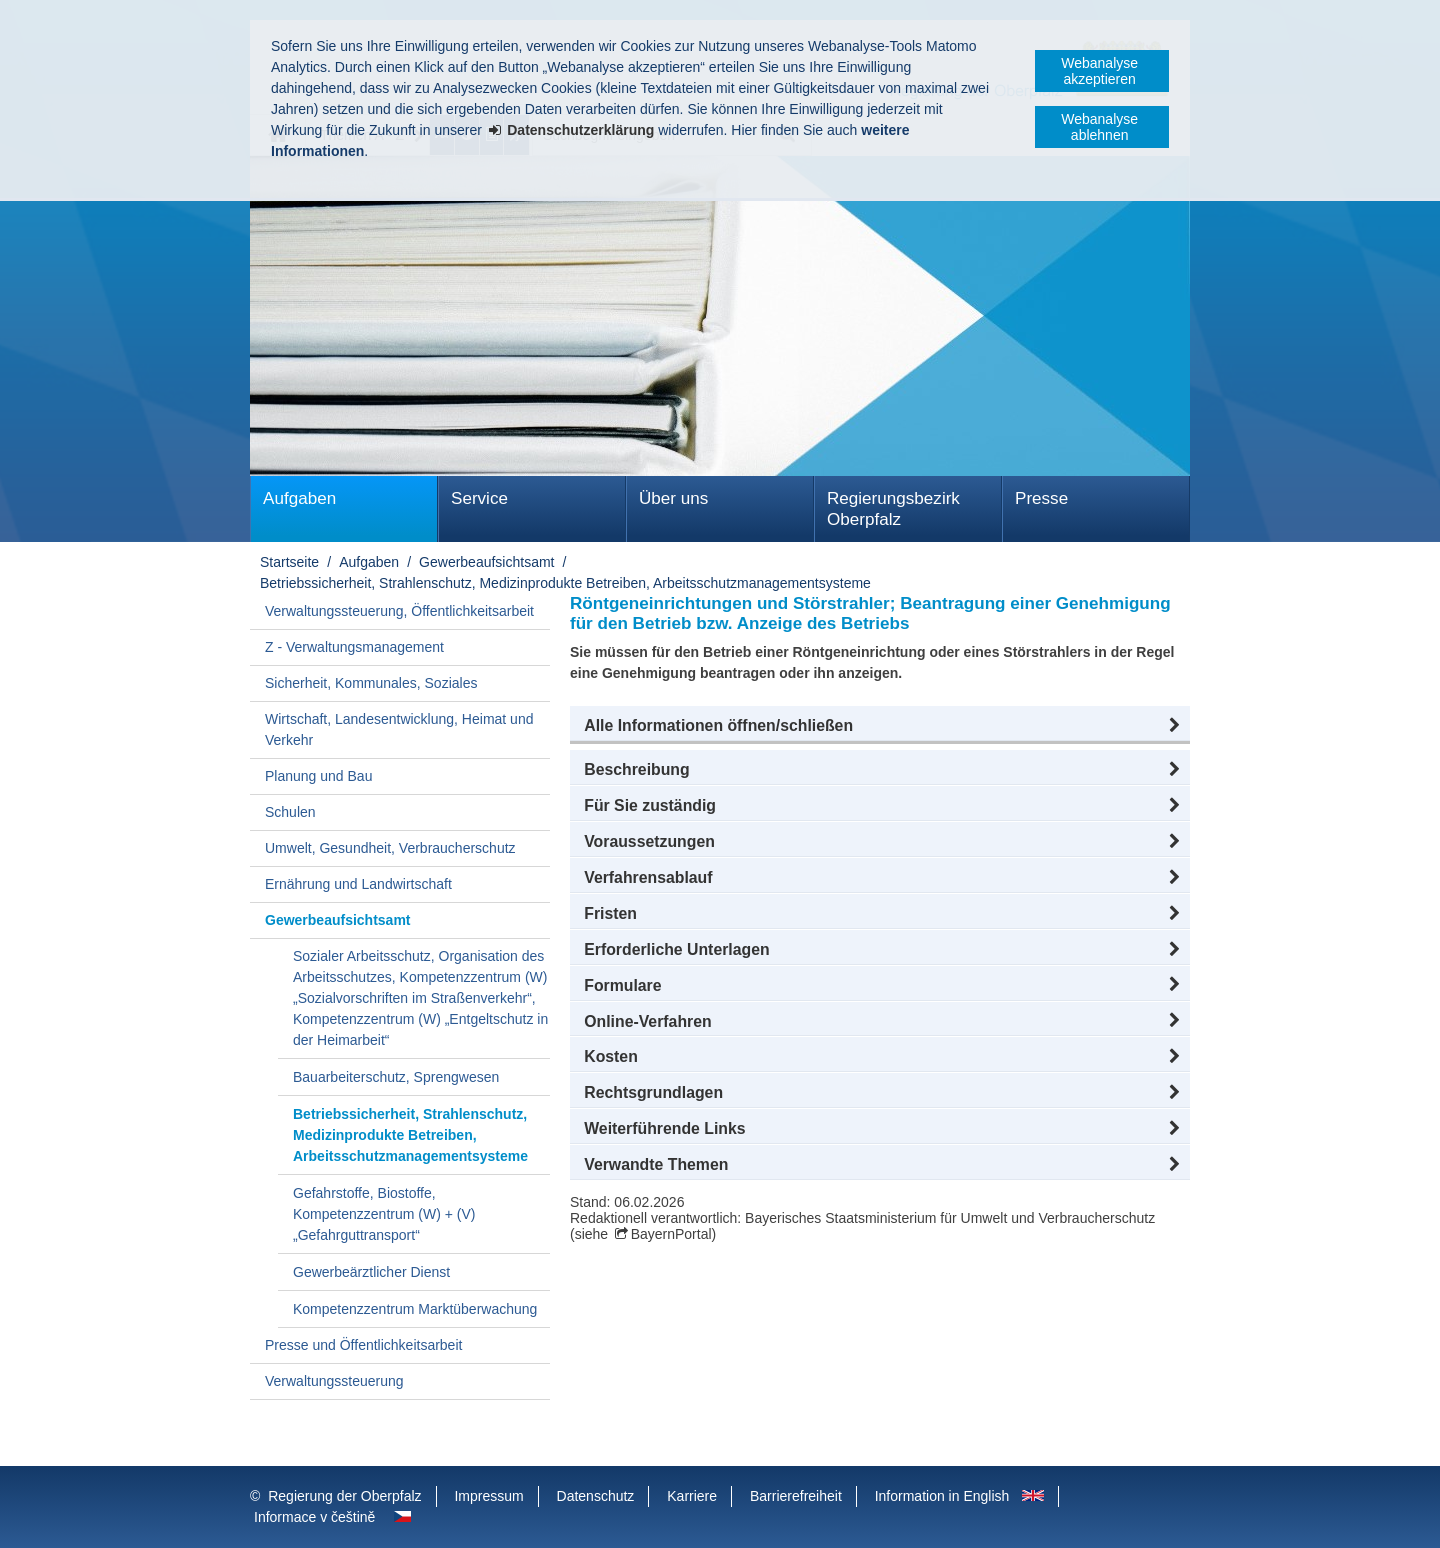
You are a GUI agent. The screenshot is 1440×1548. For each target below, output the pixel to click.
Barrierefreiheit (796, 1496)
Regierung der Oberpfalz (344, 1496)
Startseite (289, 562)
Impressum (488, 1496)
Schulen (290, 812)
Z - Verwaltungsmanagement (354, 647)
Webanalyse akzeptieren (1099, 71)
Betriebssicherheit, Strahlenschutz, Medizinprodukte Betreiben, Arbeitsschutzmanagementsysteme (565, 583)
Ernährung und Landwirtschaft (358, 884)
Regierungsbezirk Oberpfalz (893, 509)
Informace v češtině (314, 1517)
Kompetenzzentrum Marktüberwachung (415, 1309)
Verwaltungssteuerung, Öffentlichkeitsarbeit (399, 611)
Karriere (692, 1496)
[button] (880, 726)
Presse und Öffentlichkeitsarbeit (363, 1345)
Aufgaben (299, 498)
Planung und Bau (318, 776)
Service (479, 498)
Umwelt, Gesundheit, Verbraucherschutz (390, 848)
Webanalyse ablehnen (1099, 127)
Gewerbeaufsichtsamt (486, 562)
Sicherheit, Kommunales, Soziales (371, 683)
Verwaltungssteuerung (334, 1381)
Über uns (673, 498)
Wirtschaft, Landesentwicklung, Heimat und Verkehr (399, 729)
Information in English (942, 1496)
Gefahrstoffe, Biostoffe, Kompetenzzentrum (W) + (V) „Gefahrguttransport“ (384, 1214)
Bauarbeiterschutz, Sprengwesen (396, 1077)
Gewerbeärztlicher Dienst (371, 1272)
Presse (1041, 498)
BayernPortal (671, 1234)
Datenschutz (596, 1496)
